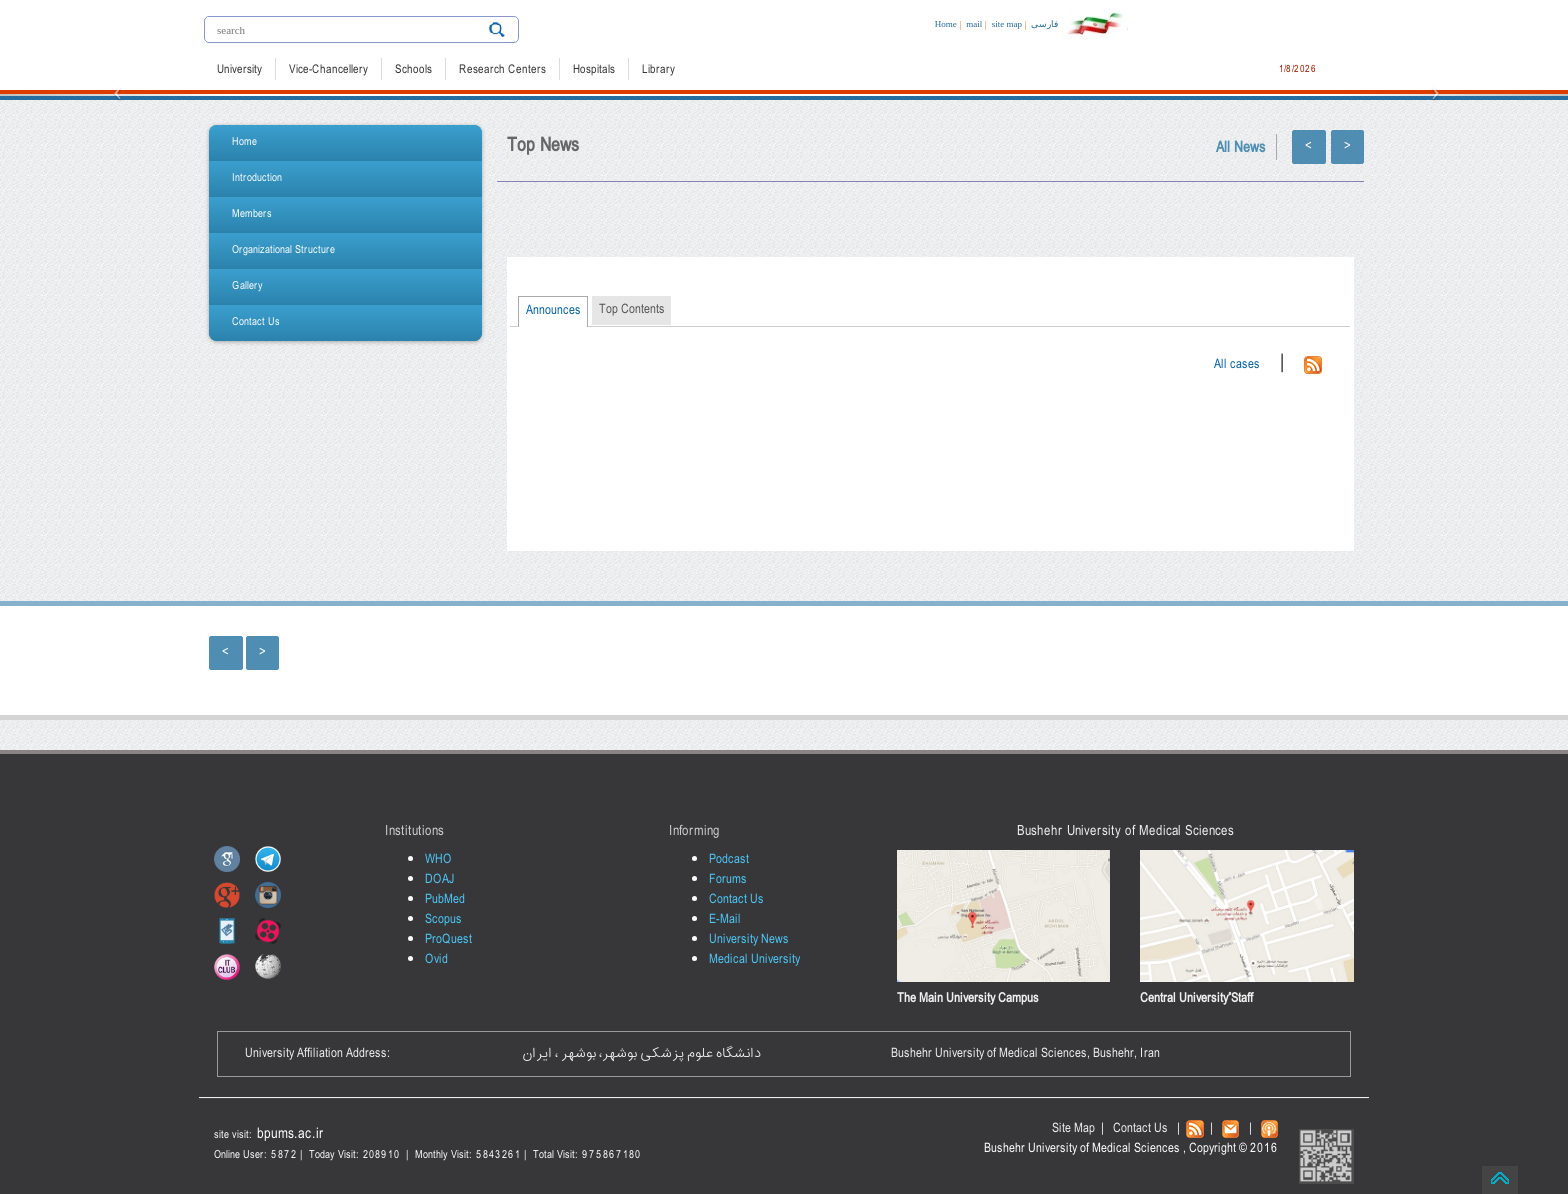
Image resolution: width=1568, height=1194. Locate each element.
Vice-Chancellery (328, 70)
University (239, 70)
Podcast (729, 859)
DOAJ (440, 879)
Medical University (754, 959)
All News (1241, 148)
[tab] (553, 312)
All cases (1237, 364)
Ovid (436, 959)
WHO (438, 859)
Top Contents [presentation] (632, 309)
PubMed (445, 899)
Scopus (443, 919)
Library (658, 70)
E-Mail (725, 919)
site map (1007, 24)
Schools (413, 70)
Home (946, 24)
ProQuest (448, 939)
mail (974, 24)
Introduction (257, 178)
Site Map (1073, 1128)
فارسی (1044, 24)
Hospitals (594, 70)
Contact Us (256, 322)
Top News (543, 146)
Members (252, 214)
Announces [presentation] (553, 310)
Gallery (247, 286)
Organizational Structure (283, 250)
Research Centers (502, 70)
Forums (728, 879)
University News (749, 939)
